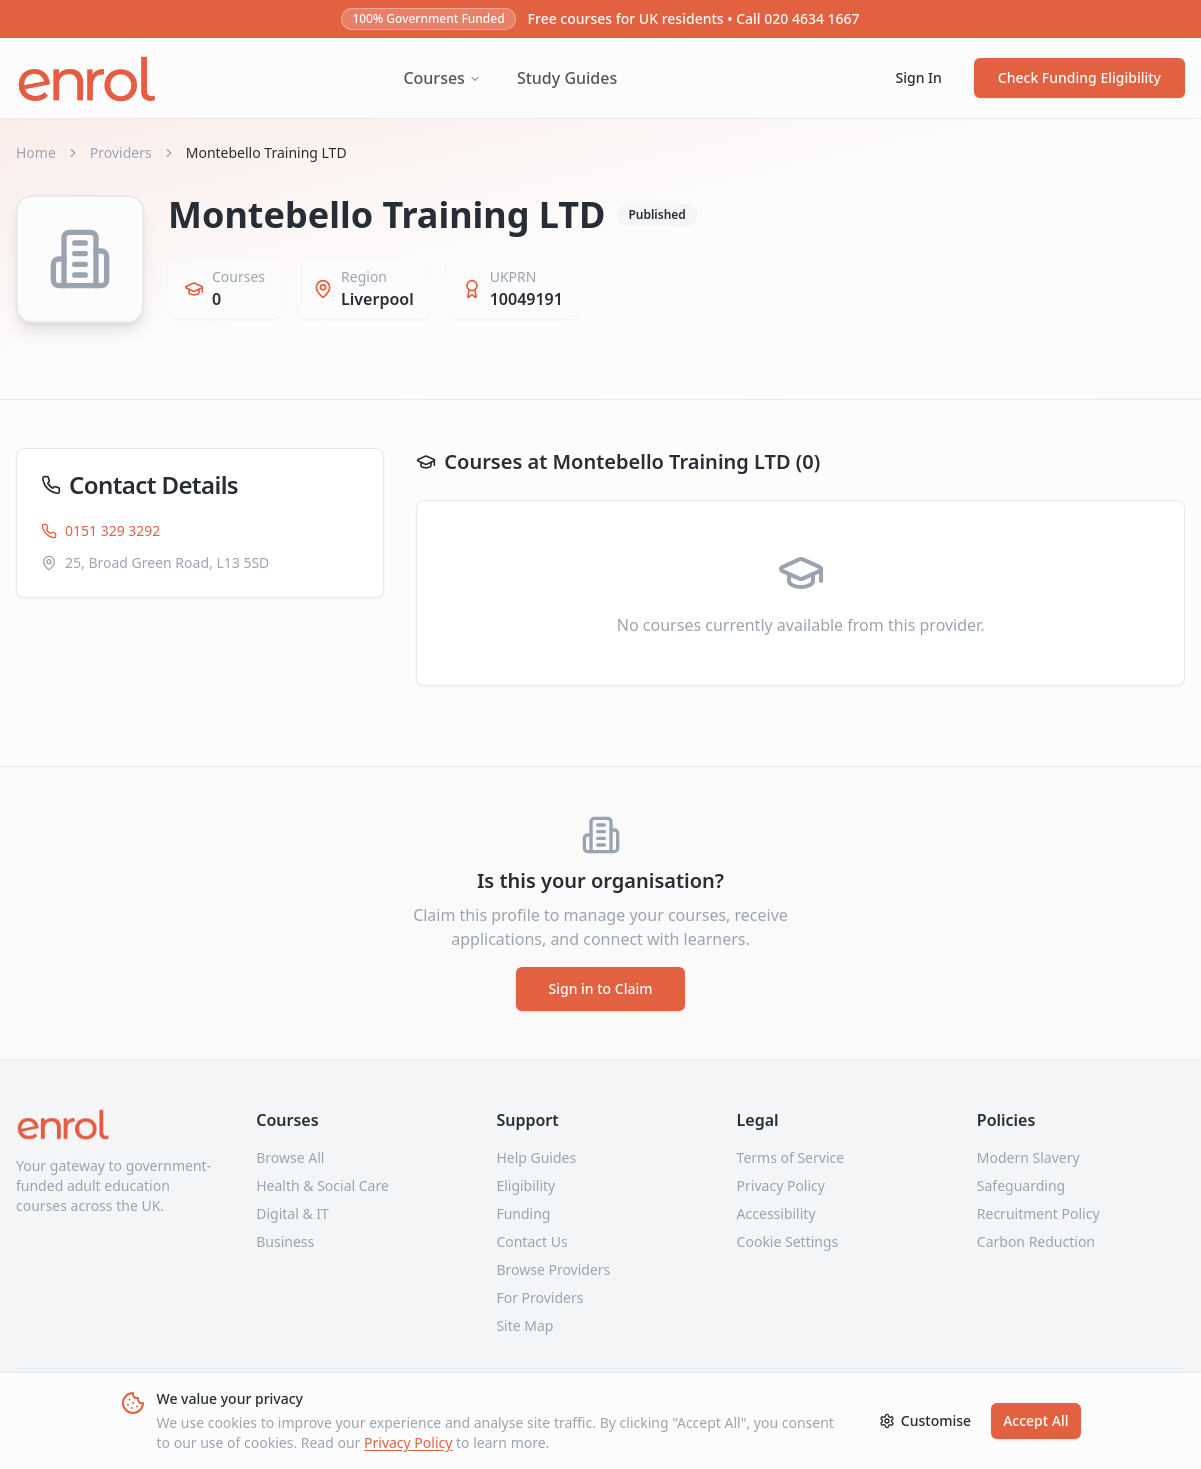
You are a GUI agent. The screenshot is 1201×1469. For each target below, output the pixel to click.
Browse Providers (553, 1269)
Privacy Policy (408, 1442)
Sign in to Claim (600, 988)
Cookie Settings (788, 1241)
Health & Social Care (322, 1185)
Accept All (1035, 1420)
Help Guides (536, 1157)
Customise (925, 1420)
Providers (121, 152)
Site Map (524, 1325)
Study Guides (567, 78)
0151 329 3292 (100, 530)
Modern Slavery (1028, 1157)
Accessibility (776, 1213)
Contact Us (531, 1241)
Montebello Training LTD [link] (266, 152)
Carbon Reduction (1036, 1241)
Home (36, 152)
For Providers (539, 1297)
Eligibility (525, 1185)
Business (285, 1241)
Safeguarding (1021, 1185)
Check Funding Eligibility (1079, 77)
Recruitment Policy (1038, 1213)
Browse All (290, 1157)
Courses (441, 78)
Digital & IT (292, 1213)
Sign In (919, 77)
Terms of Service (791, 1157)
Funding (523, 1213)
